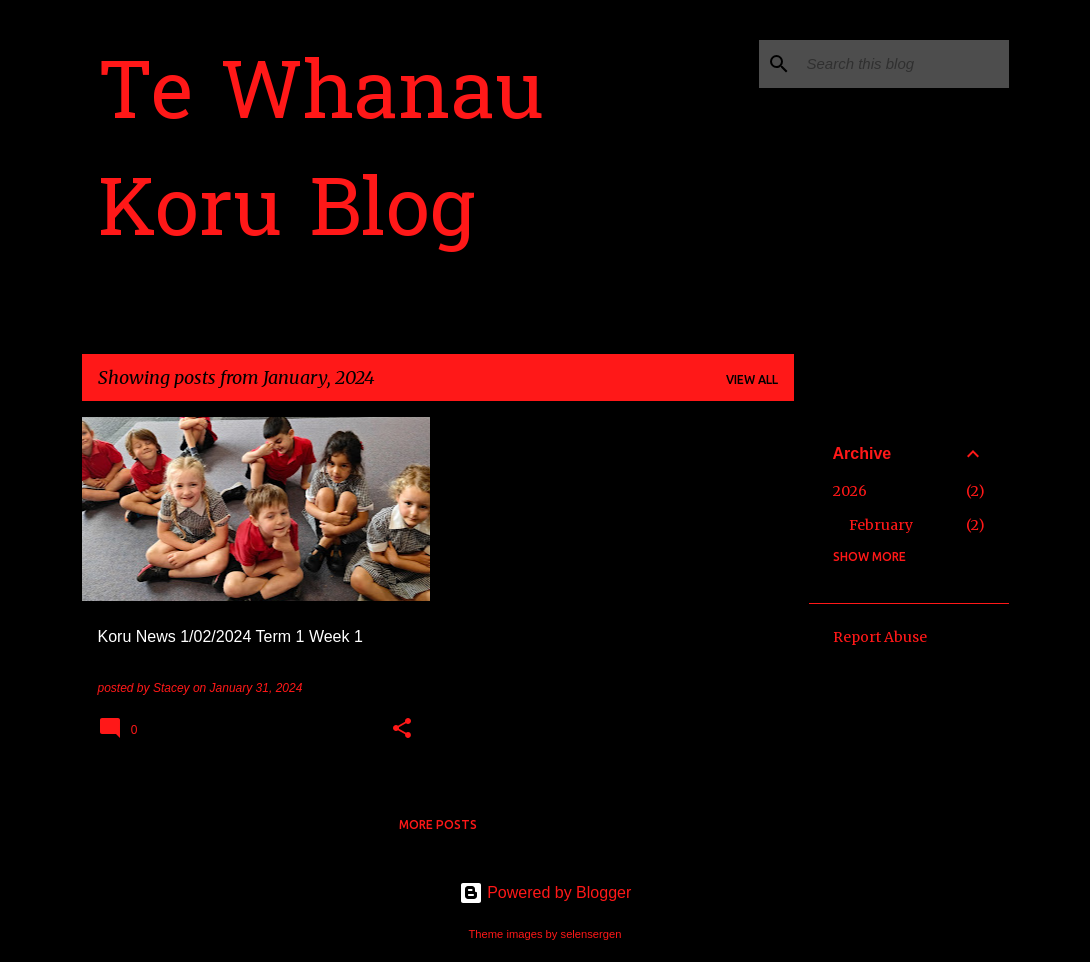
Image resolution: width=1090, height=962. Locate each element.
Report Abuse (880, 637)
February (881, 525)
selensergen (591, 934)
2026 (850, 491)
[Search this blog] (904, 64)
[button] (402, 730)
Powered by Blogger (545, 892)
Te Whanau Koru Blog (321, 157)
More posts (438, 824)
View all (752, 379)
